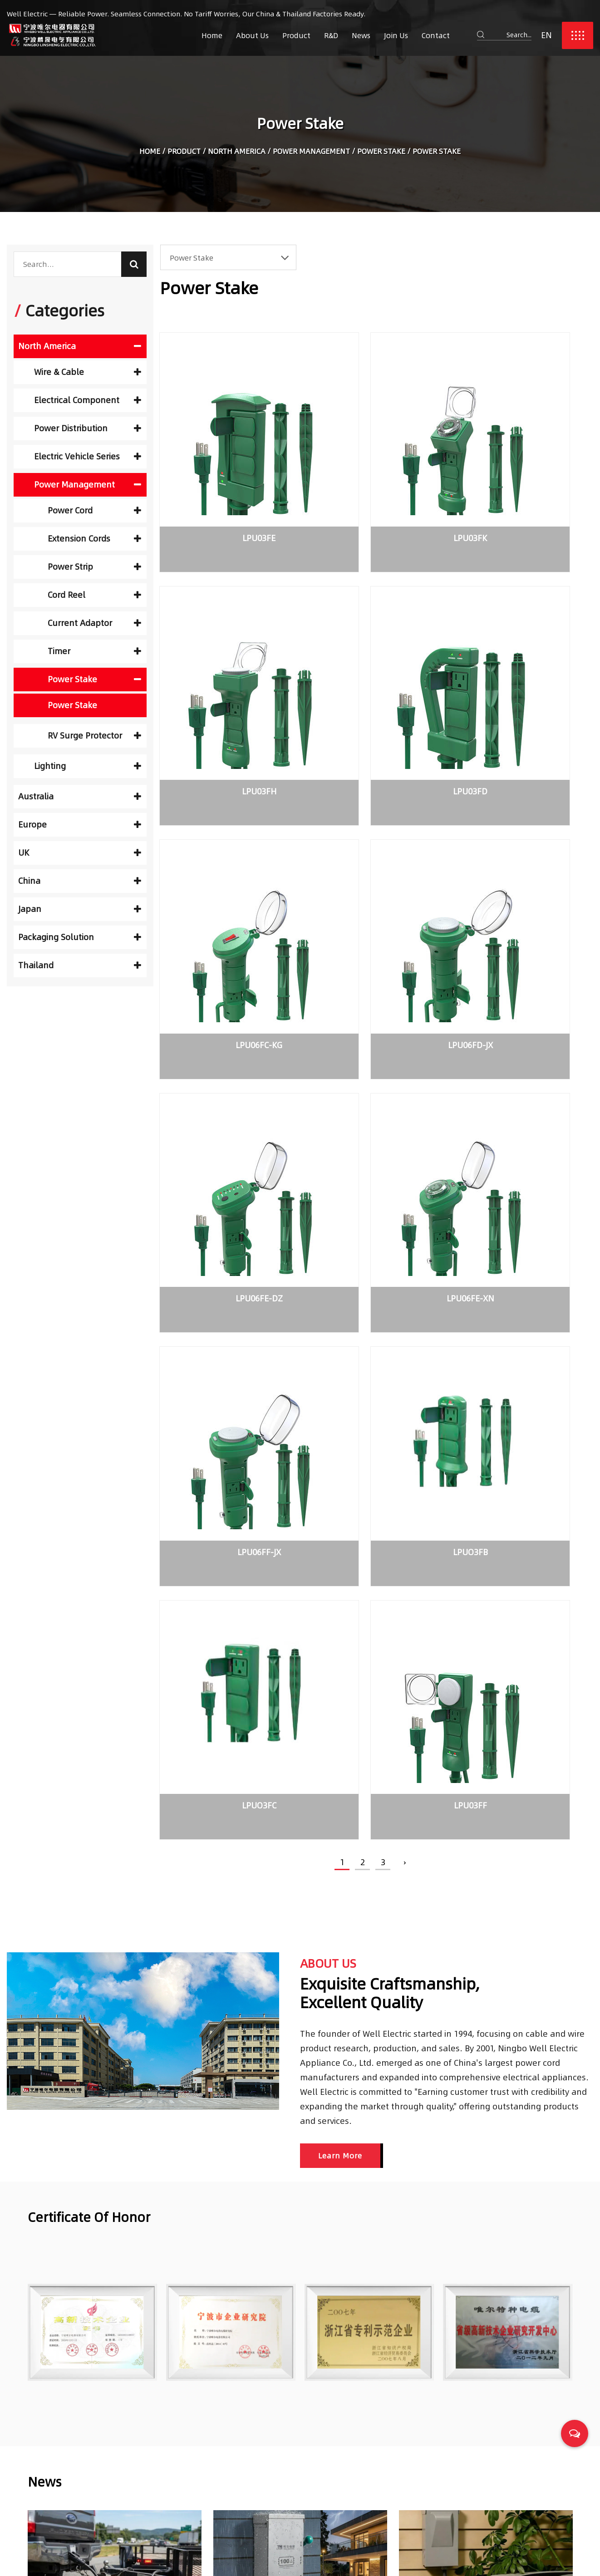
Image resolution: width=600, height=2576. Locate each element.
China (79, 881)
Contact (436, 35)
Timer (94, 651)
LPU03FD (226, 691)
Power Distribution (87, 428)
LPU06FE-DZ (226, 893)
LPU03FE (226, 488)
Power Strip (94, 566)
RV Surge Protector (94, 735)
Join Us (396, 35)
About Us (252, 35)
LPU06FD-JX (519, 691)
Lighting (87, 766)
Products (243, 2451)
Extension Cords (94, 538)
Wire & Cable (87, 372)
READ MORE (48, 2035)
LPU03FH (519, 488)
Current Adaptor (94, 623)
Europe (79, 824)
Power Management (311, 153)
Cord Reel (94, 595)
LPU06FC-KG (373, 691)
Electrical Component (87, 400)
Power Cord (94, 510)
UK (79, 852)
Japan (79, 909)
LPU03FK (373, 488)
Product (296, 35)
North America (237, 153)
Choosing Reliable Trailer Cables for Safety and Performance (475, 2433)
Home (212, 35)
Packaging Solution (79, 937)
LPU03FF (519, 1095)
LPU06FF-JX (519, 893)
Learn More (340, 1445)
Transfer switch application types (279, 1930)
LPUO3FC (373, 1095)
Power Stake (381, 153)
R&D (331, 35)
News (361, 35)
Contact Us (247, 2511)
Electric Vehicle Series (87, 456)
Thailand (79, 965)
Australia (79, 796)
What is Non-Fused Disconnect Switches (478, 1930)
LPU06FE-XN (373, 893)
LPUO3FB (226, 1095)
